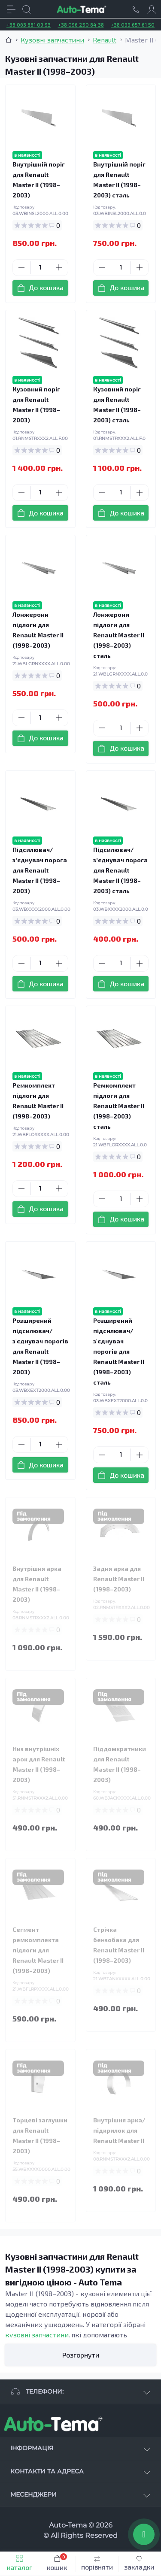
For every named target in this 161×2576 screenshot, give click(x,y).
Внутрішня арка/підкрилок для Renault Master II (119, 2130)
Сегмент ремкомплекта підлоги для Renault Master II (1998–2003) (38, 1950)
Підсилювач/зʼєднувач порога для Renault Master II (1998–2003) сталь (120, 870)
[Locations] (136, 9)
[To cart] (40, 288)
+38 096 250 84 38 (81, 24)
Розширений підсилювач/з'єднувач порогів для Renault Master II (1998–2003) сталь (118, 1351)
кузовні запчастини (37, 2335)
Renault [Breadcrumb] (104, 40)
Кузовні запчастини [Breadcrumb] (52, 40)
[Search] (26, 9)
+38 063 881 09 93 (28, 24)
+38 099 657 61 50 (133, 24)
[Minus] (21, 267)
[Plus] (59, 267)
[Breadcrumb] (8, 39)
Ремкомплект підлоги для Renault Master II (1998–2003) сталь (118, 1106)
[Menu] (11, 9)
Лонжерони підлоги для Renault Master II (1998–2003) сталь (118, 635)
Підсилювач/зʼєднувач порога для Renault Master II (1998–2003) (39, 870)
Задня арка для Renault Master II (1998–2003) (118, 1579)
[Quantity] (40, 267)
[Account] (151, 9)
